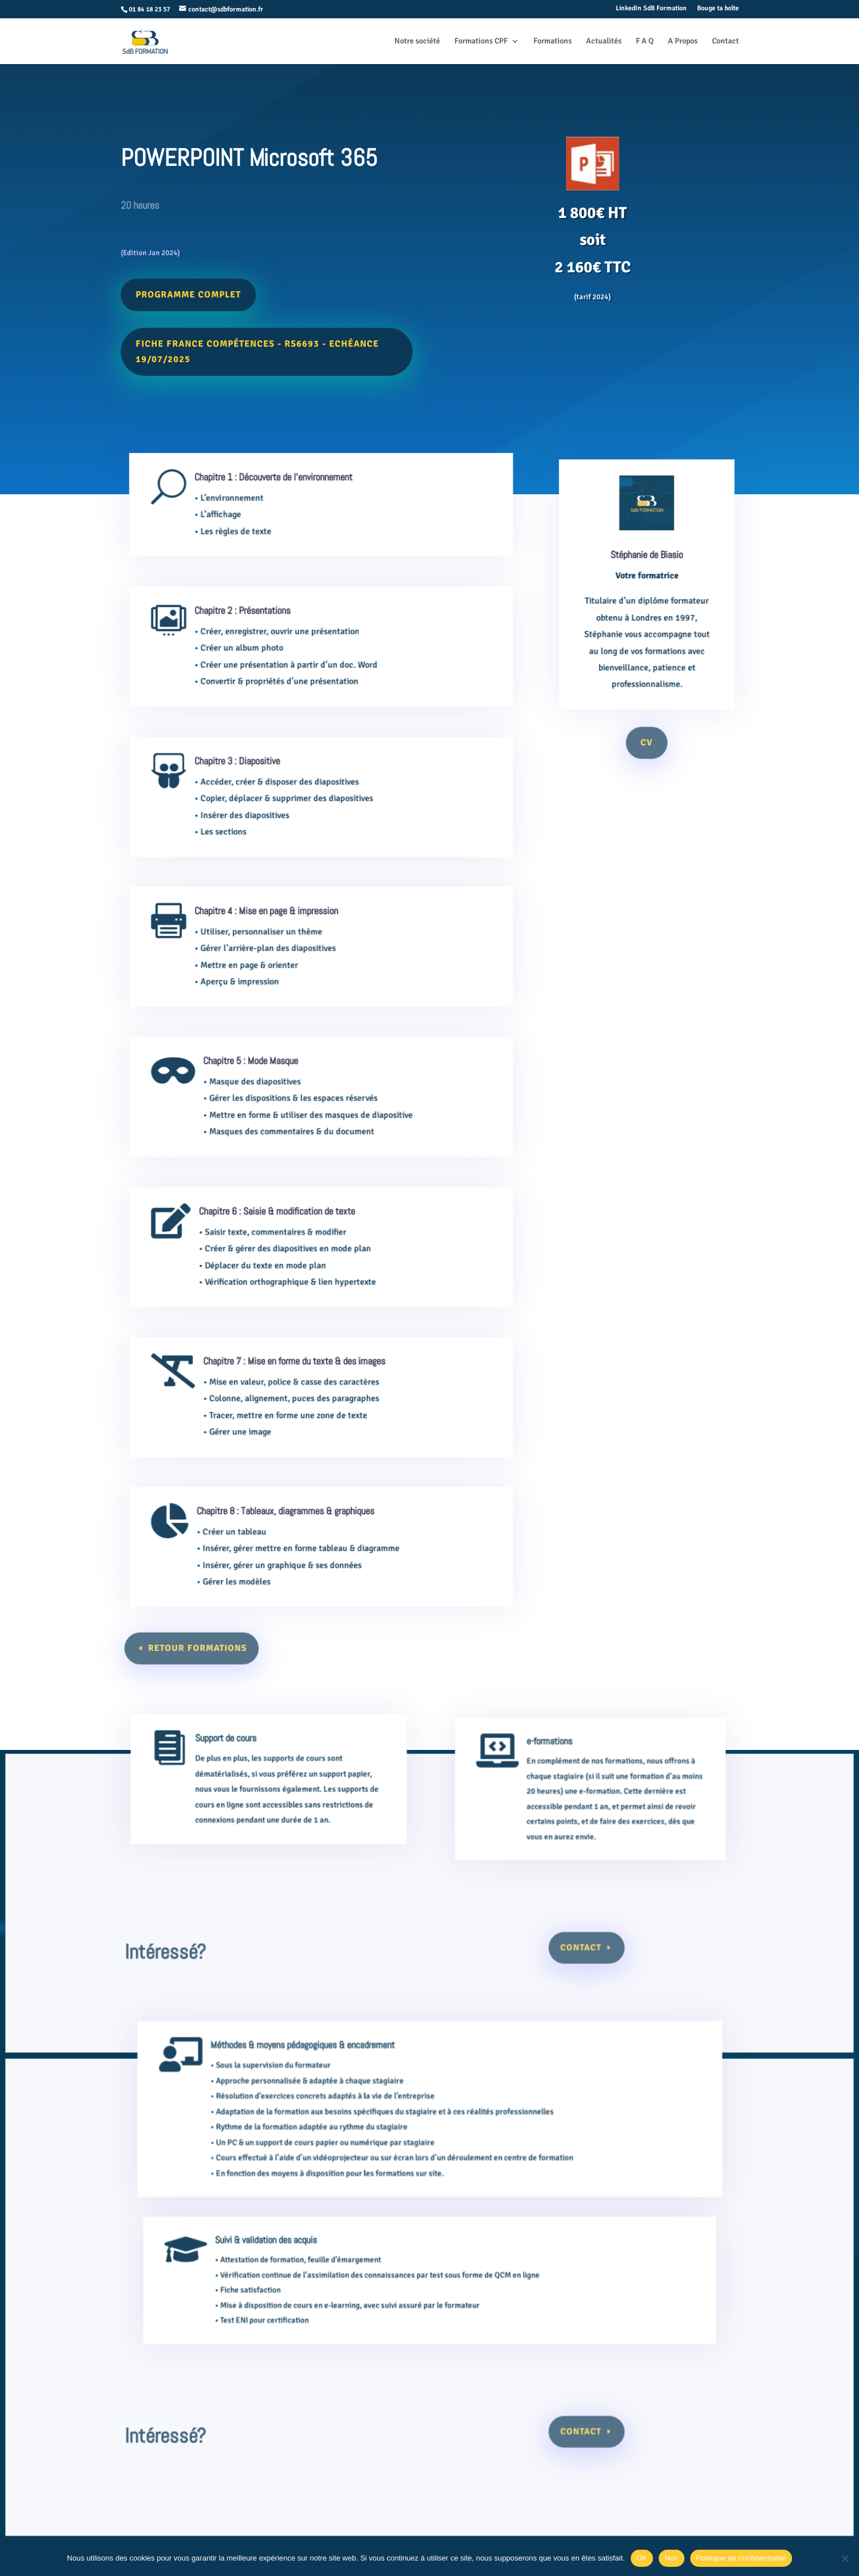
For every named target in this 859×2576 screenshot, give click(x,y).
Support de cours (241, 1769)
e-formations (549, 1772)
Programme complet (191, 290)
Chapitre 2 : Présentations (255, 626)
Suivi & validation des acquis (296, 2268)
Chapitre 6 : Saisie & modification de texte (284, 1226)
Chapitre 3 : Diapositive (251, 776)
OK (641, 2558)
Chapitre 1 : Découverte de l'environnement (281, 490)
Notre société (417, 41)
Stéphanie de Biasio (646, 580)
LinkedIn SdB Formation (651, 9)
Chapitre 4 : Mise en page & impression (275, 926)
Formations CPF (481, 41)
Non (671, 2558)
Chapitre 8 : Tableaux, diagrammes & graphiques (291, 1526)
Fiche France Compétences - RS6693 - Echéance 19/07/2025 (257, 348)
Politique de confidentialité (741, 2558)
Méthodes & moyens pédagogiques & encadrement (328, 2092)
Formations (552, 41)
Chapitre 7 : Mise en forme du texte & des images (298, 1376)
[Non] (844, 2558)
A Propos (683, 41)
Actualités (604, 41)
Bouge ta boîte (718, 9)
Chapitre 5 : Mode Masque (261, 1076)
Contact (725, 41)
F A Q (645, 41)
